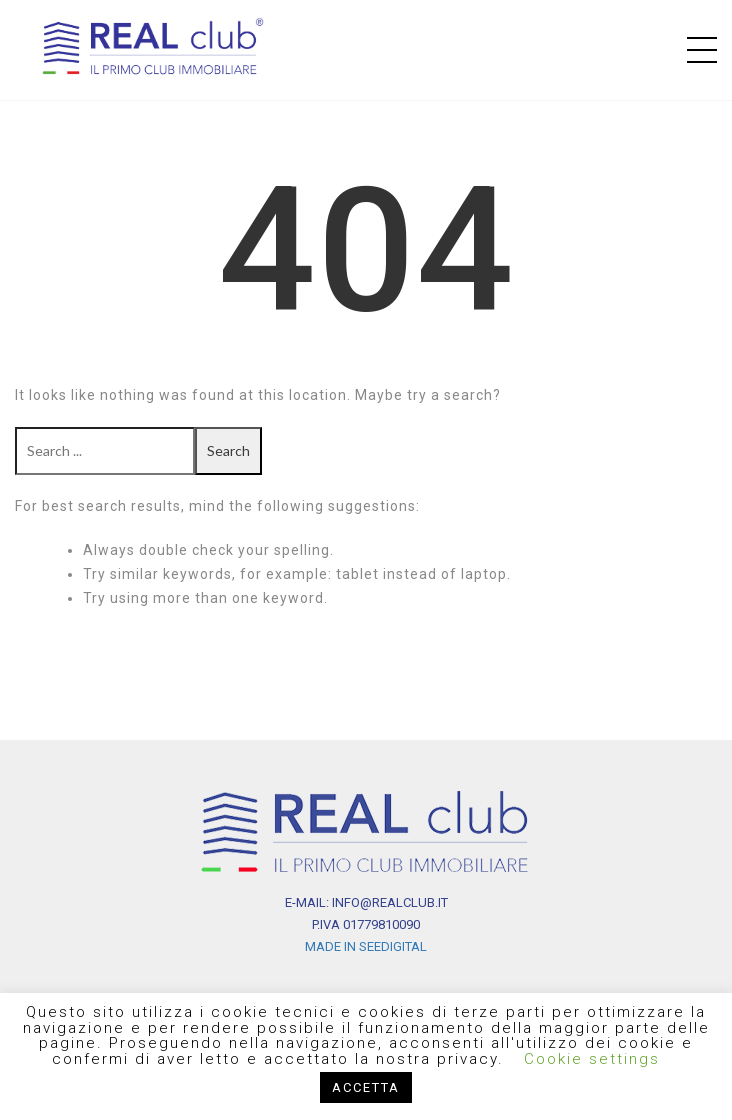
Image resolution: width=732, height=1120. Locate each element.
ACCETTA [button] (366, 1087)
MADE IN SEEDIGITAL (366, 946)
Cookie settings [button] (592, 1059)
